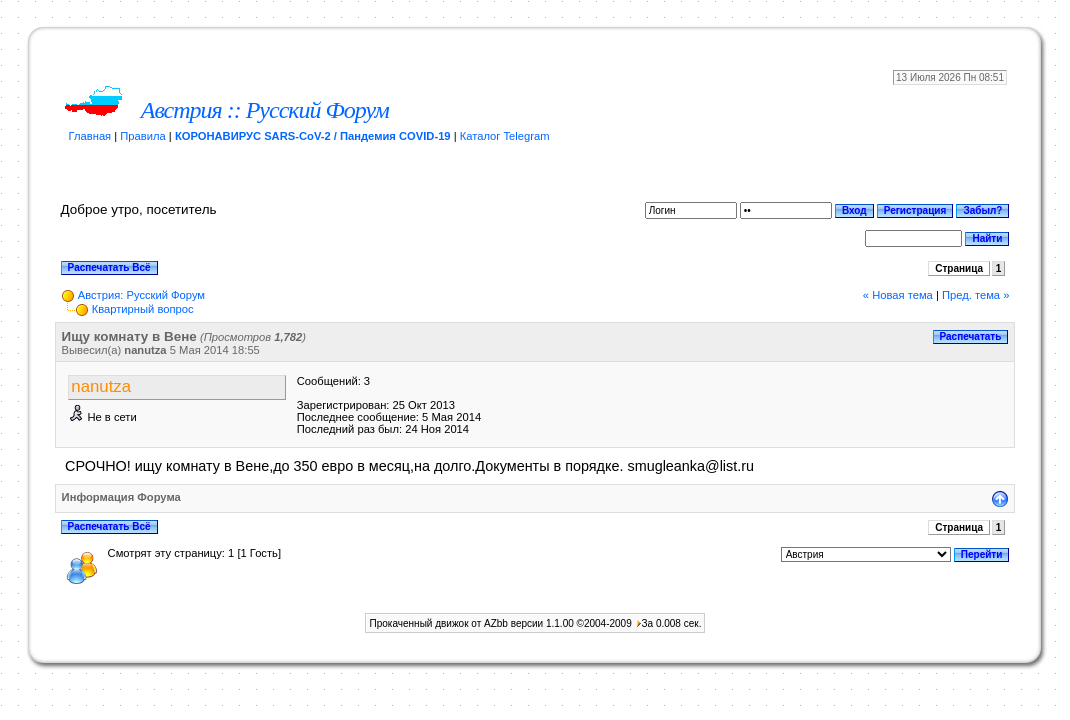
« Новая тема (898, 295)
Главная (90, 136)
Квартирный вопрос (143, 309)
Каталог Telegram (505, 136)
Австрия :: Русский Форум (265, 110)
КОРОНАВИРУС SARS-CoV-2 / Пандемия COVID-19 (313, 136)
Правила (142, 136)
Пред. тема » (975, 295)
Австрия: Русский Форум (141, 295)
